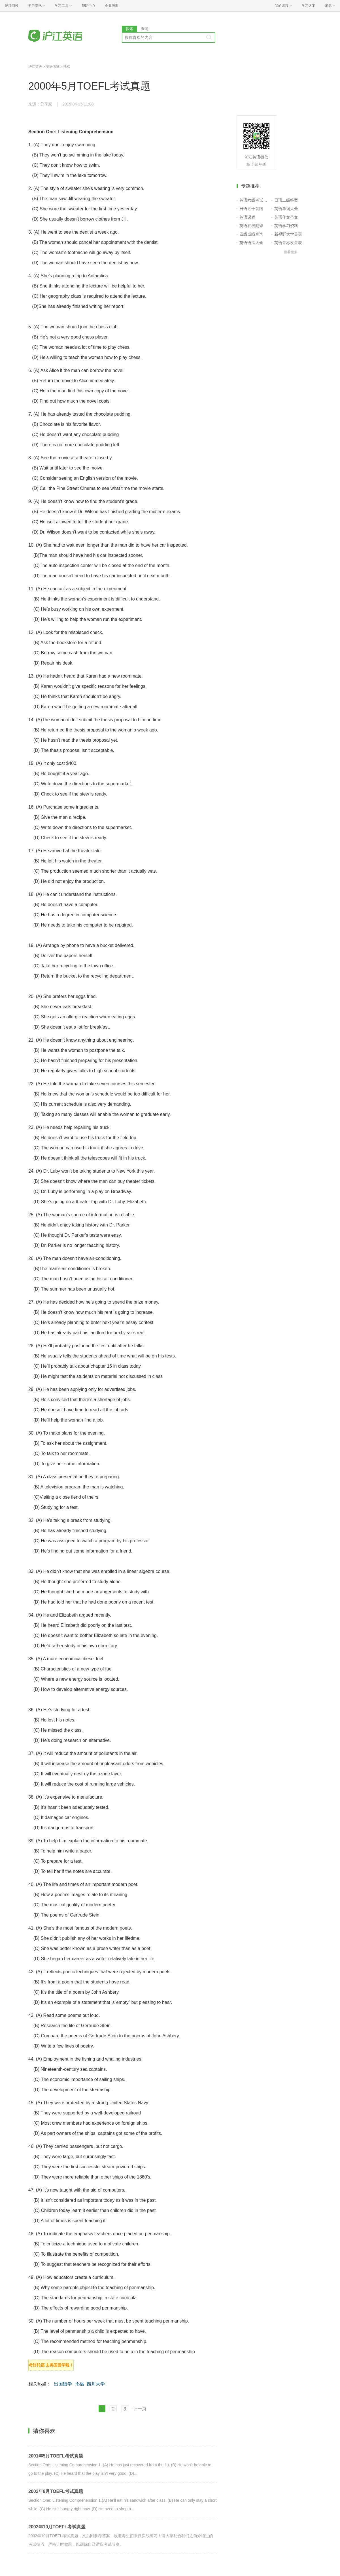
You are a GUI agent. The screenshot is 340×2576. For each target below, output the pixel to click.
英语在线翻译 (251, 225)
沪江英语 (35, 67)
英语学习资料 (286, 225)
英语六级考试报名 (254, 200)
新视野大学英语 (288, 234)
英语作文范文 (286, 217)
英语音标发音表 (288, 242)
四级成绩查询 (251, 234)
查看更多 (291, 252)
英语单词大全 (286, 208)
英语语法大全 (251, 242)
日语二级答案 (286, 200)
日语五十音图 (251, 208)
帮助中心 (88, 6)
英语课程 (247, 217)
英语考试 (53, 67)
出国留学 (63, 2384)
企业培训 (111, 6)
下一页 (139, 2408)
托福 (66, 67)
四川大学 (96, 2384)
